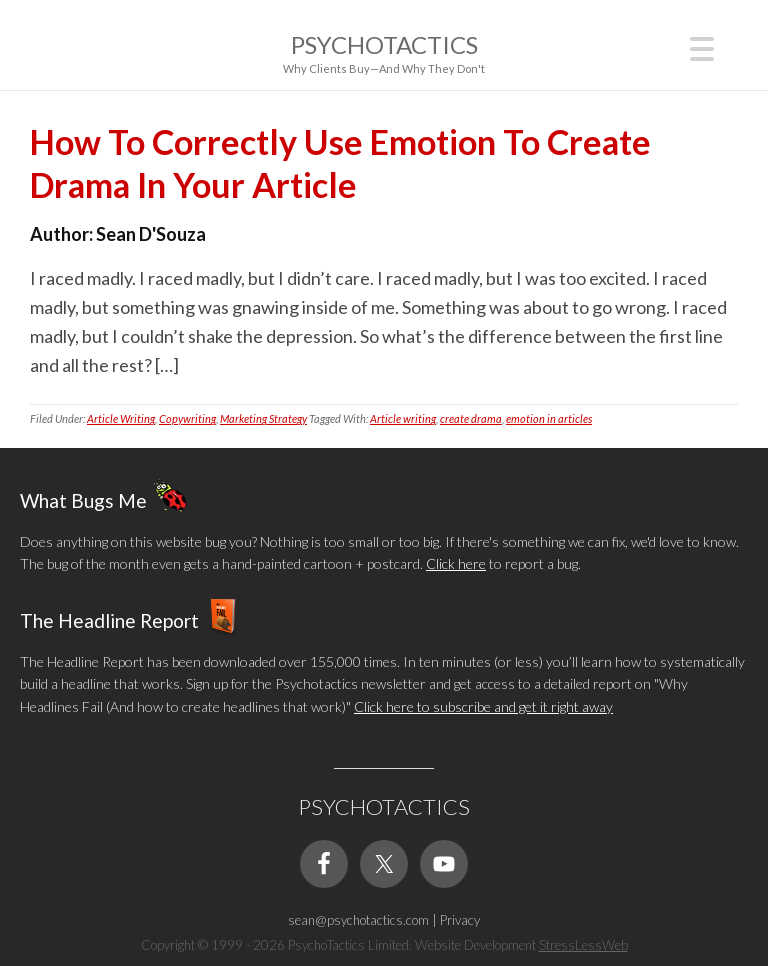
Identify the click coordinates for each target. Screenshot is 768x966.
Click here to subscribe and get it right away (483, 706)
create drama (471, 418)
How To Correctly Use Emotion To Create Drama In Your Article (340, 163)
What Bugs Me (83, 500)
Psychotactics (384, 44)
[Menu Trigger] (702, 46)
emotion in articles (549, 418)
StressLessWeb (583, 945)
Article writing (403, 418)
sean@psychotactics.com (358, 920)
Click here (456, 563)
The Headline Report (109, 619)
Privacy (460, 920)
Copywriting (187, 418)
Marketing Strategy (263, 418)
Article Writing (121, 418)
